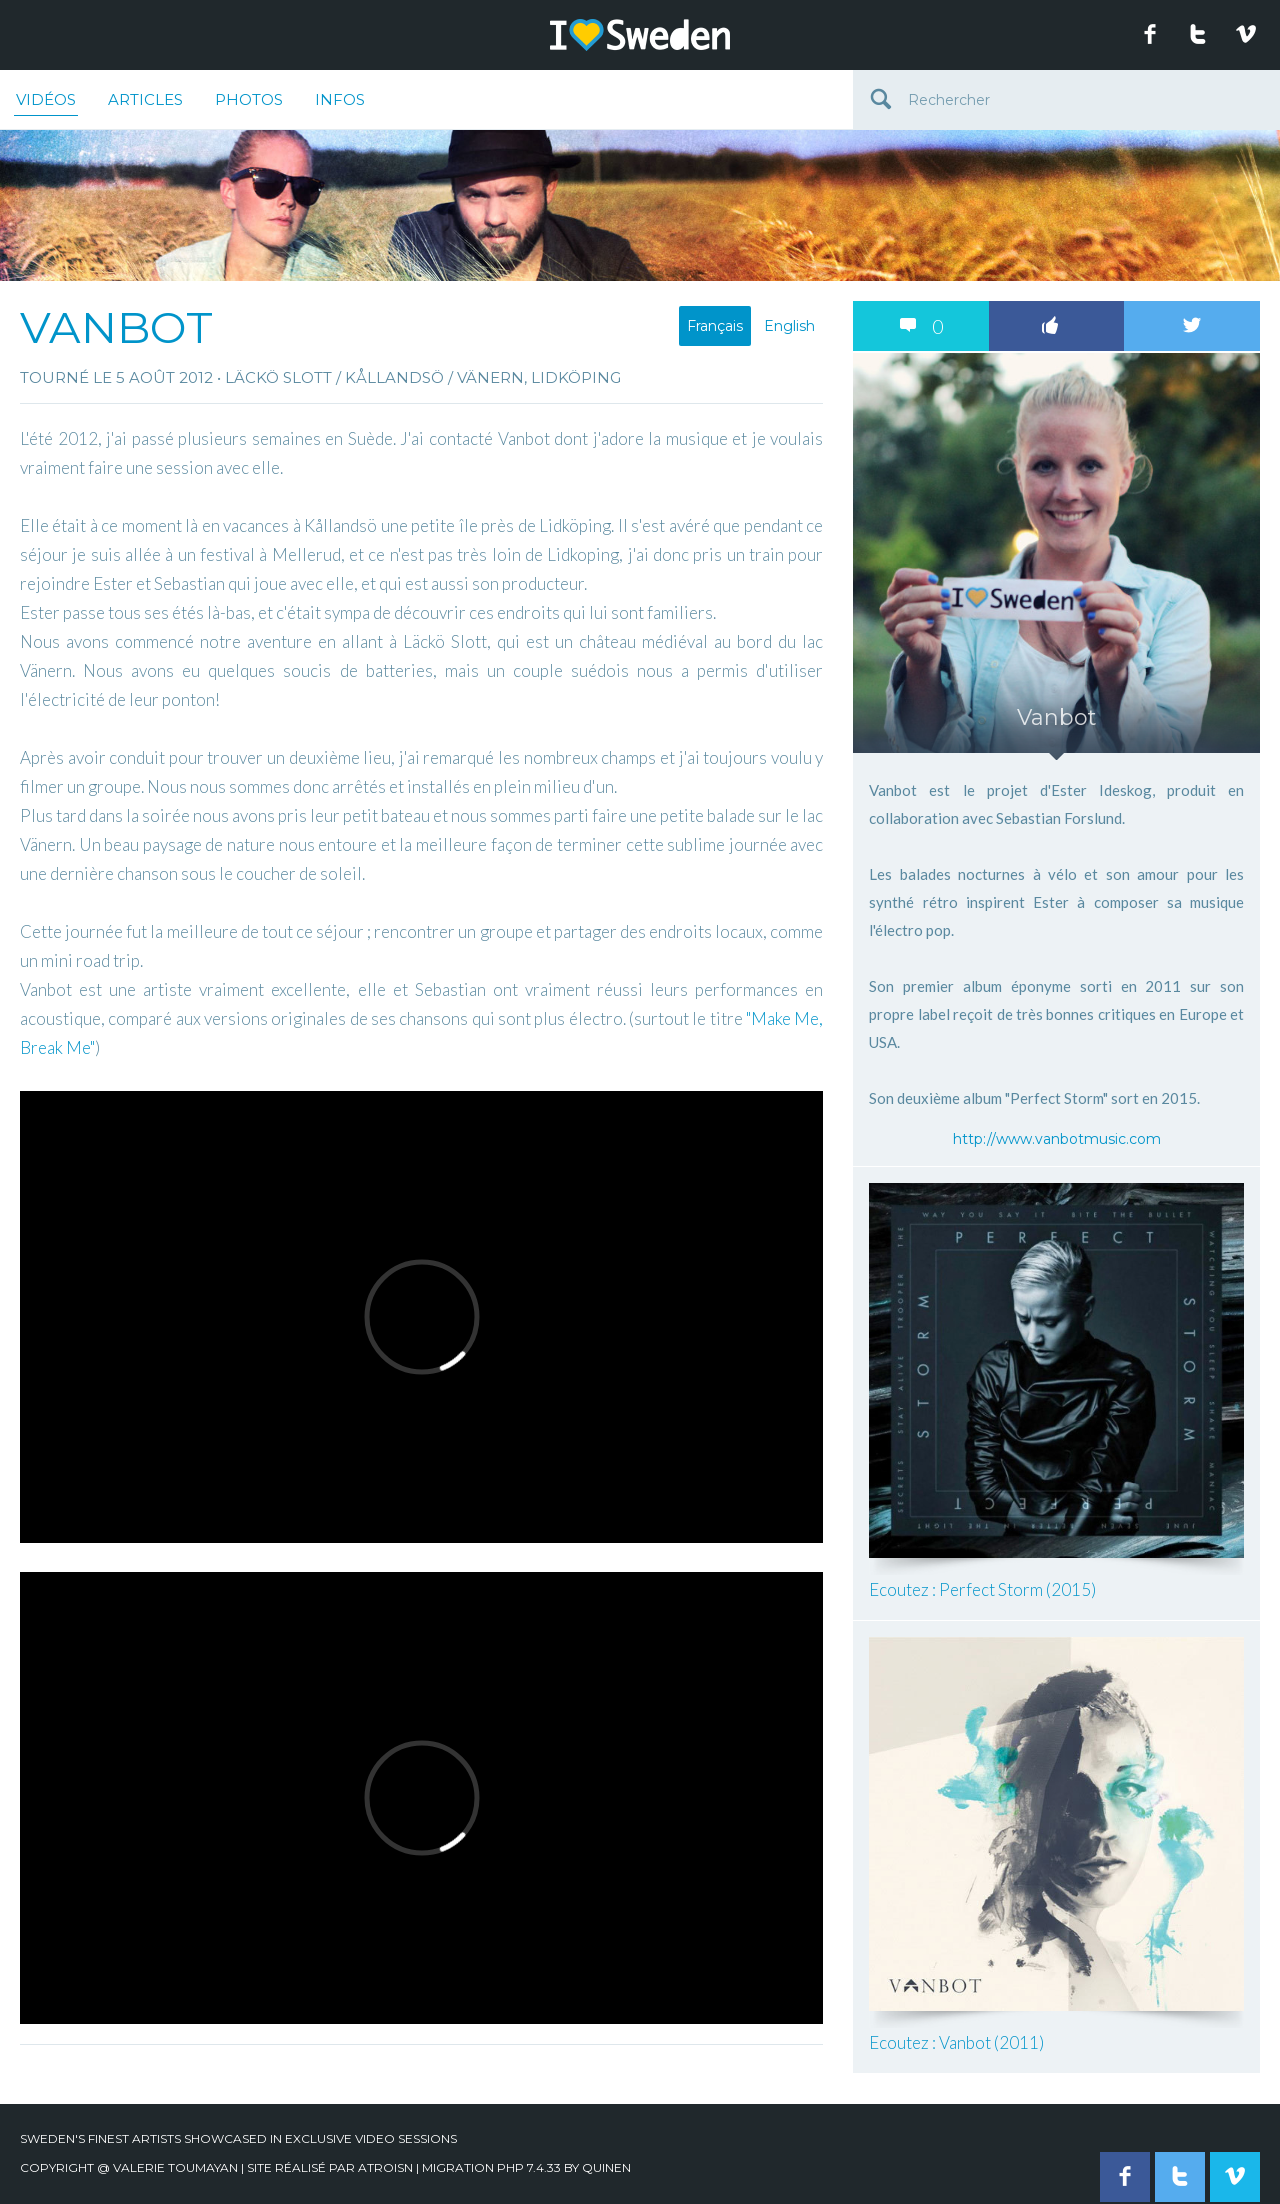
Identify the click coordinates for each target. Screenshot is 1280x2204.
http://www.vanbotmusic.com (1057, 1139)
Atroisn (385, 2167)
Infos (340, 99)
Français (715, 326)
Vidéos (46, 103)
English (789, 326)
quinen (606, 2167)
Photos (249, 99)
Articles (145, 99)
